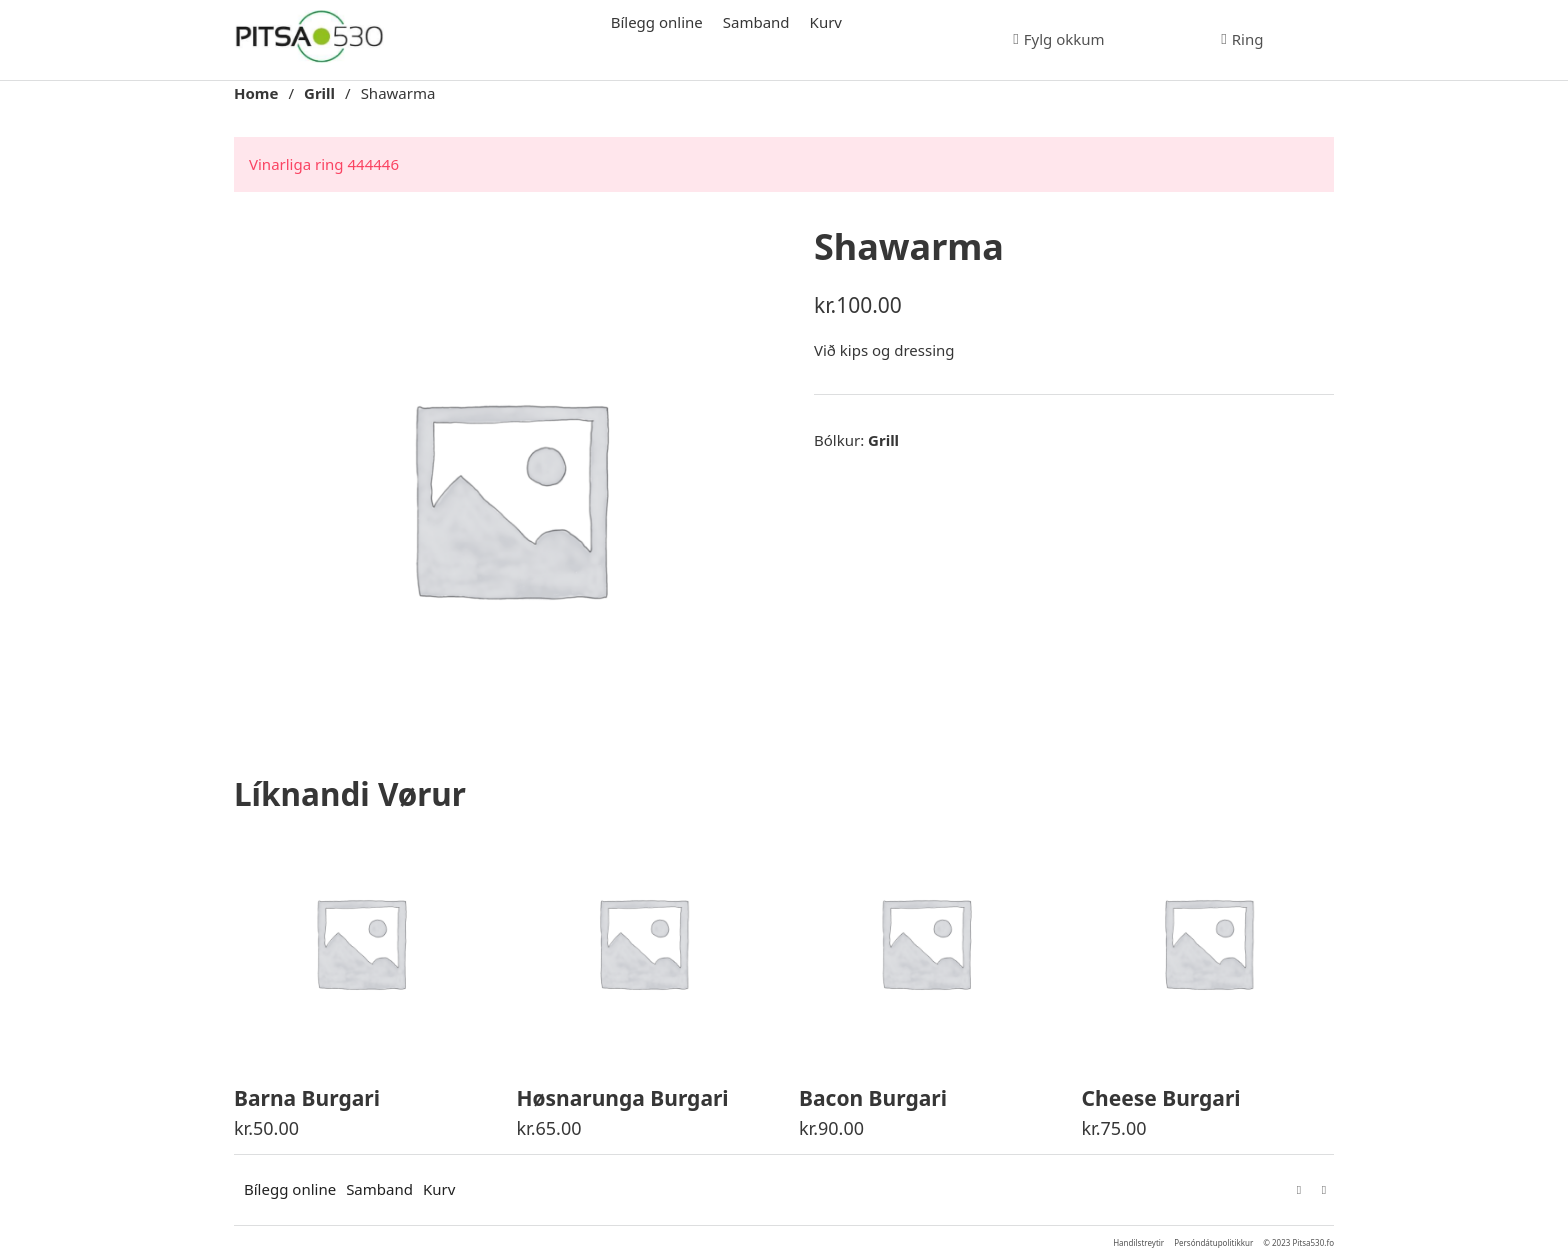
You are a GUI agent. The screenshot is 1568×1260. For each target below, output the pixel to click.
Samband (756, 22)
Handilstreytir (1138, 1242)
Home (256, 93)
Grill (319, 93)
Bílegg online (657, 22)
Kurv (826, 22)
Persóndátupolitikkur (1213, 1242)
